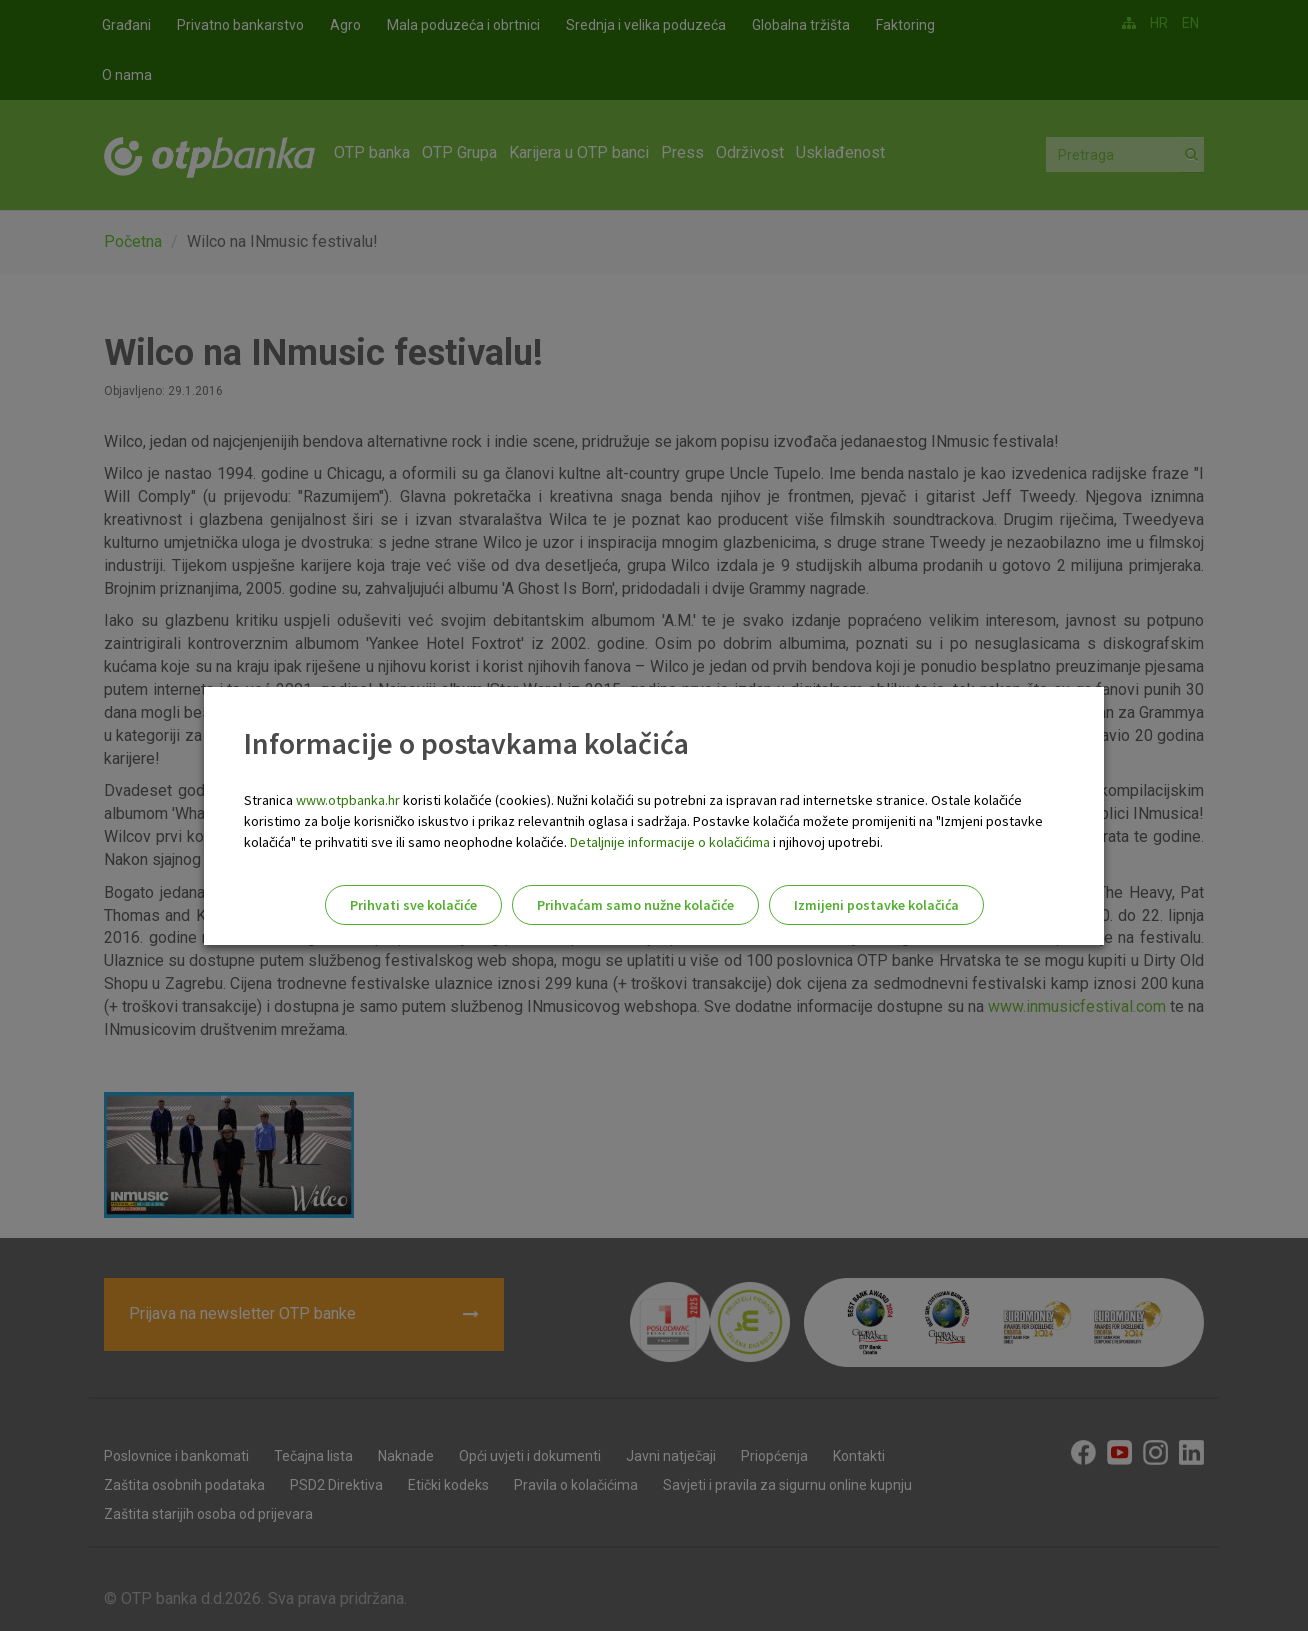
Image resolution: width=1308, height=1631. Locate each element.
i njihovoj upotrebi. (826, 842)
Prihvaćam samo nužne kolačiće (635, 905)
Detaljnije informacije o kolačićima (670, 842)
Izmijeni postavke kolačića (876, 905)
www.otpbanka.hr (348, 800)
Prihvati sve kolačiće (413, 905)
